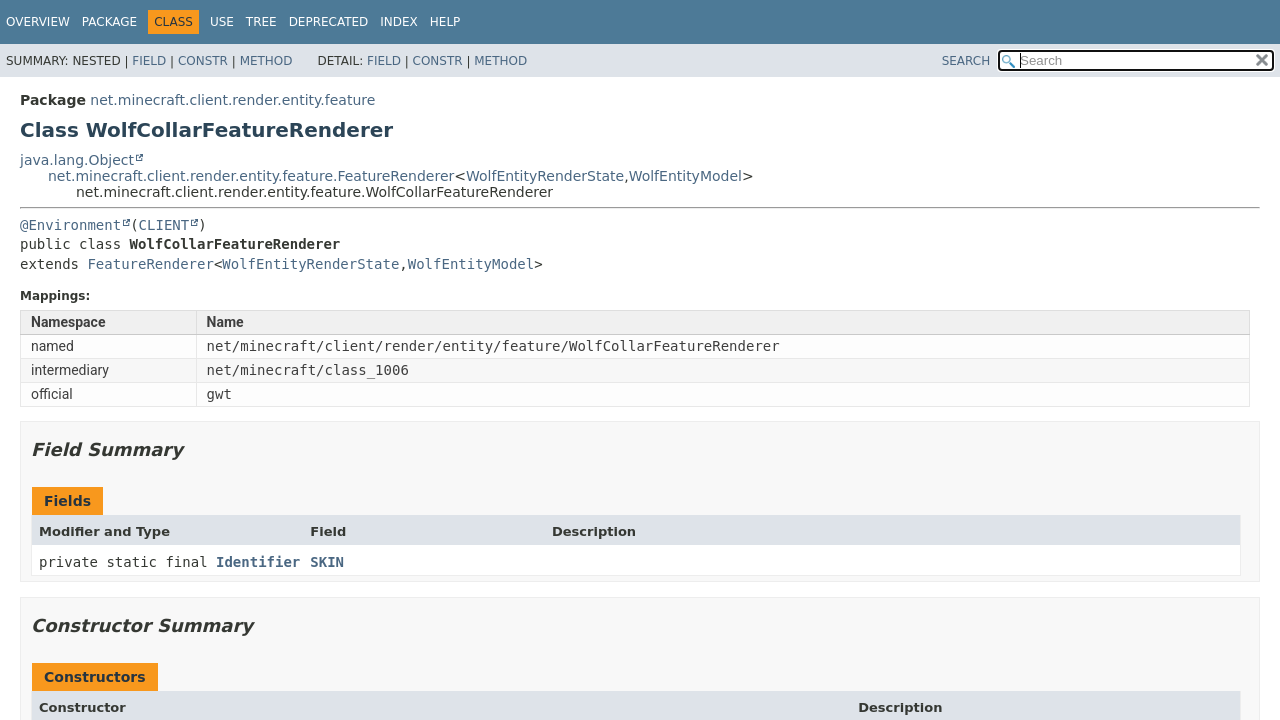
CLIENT (164, 225)
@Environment (70, 225)
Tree (261, 22)
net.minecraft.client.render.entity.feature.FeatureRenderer (251, 176)
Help (445, 22)
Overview (38, 22)
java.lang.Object (77, 160)
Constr (203, 61)
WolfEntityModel (685, 176)
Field (149, 61)
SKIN (327, 562)
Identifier (258, 562)
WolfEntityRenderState (545, 176)
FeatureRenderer (150, 264)
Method (266, 61)
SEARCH (966, 61)
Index (399, 22)
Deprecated (329, 22)
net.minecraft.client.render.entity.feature (232, 100)
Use (222, 22)
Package (109, 22)
